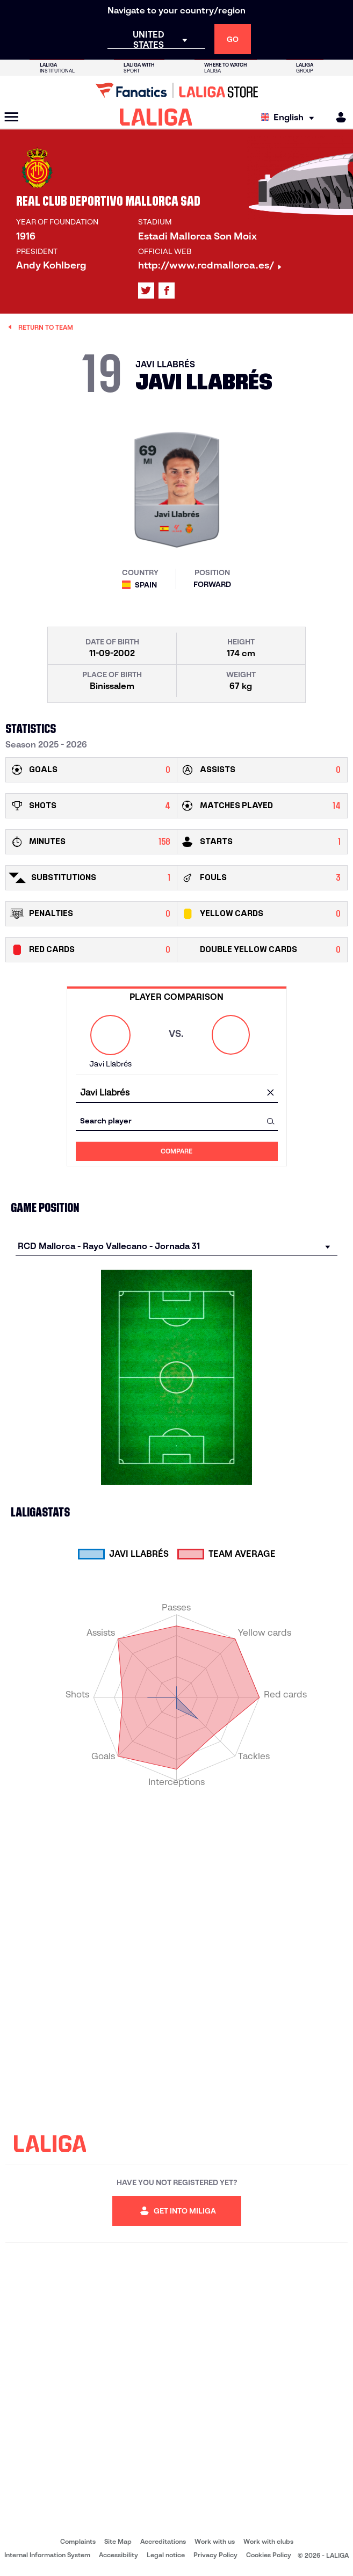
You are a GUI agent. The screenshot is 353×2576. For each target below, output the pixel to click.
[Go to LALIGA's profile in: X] (146, 290)
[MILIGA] (337, 117)
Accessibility (118, 2554)
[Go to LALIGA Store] (176, 90)
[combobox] (177, 1093)
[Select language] (290, 117)
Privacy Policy (215, 2554)
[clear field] (270, 1093)
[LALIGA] (156, 117)
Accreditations (163, 2541)
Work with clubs (268, 2541)
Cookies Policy (268, 2554)
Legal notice (166, 2554)
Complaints (78, 2541)
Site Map (118, 2541)
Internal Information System (47, 2554)
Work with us (214, 2541)
